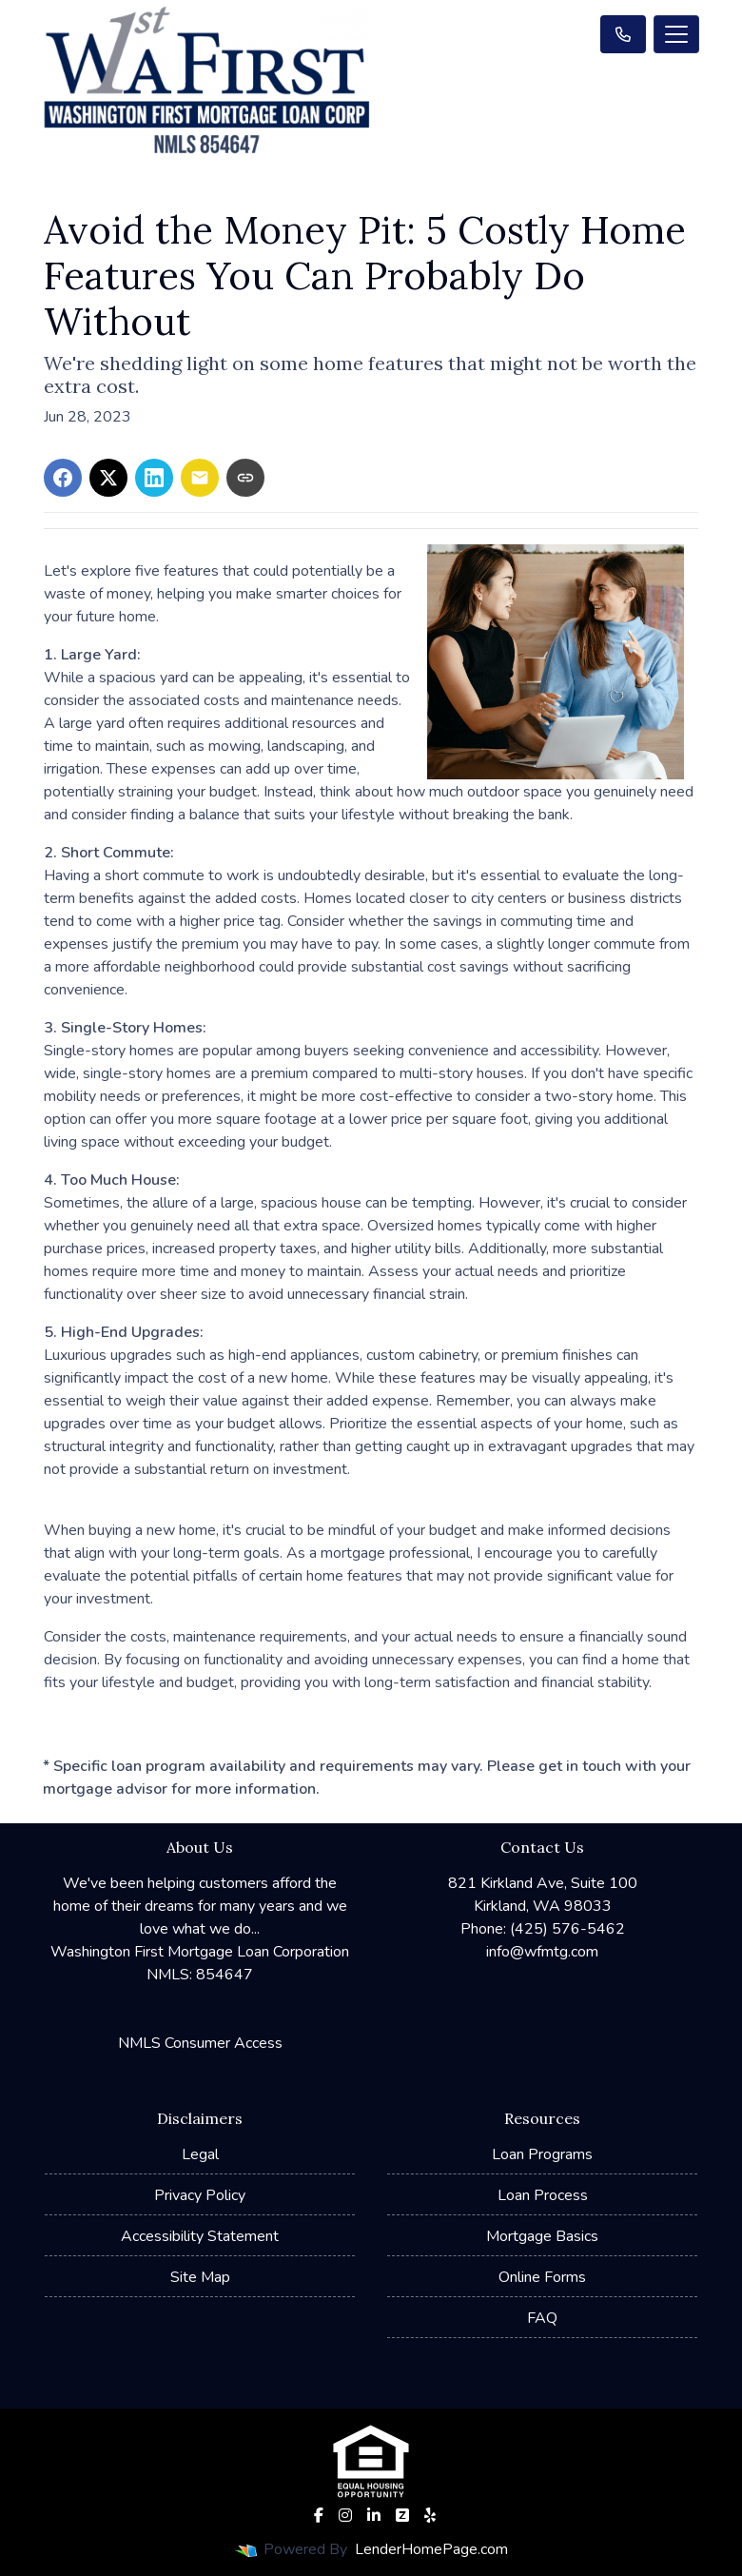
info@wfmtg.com (542, 1951)
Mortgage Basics (542, 2236)
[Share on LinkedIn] (154, 478)
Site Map (200, 2277)
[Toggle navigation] (676, 34)
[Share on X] (108, 478)
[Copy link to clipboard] (245, 478)
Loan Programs (542, 2154)
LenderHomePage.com (431, 2549)
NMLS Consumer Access (200, 2043)
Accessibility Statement (200, 2236)
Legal (200, 2154)
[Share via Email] (200, 478)
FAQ (542, 2318)
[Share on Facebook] (63, 478)
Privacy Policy (199, 2195)
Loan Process (543, 2195)
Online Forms (542, 2277)
